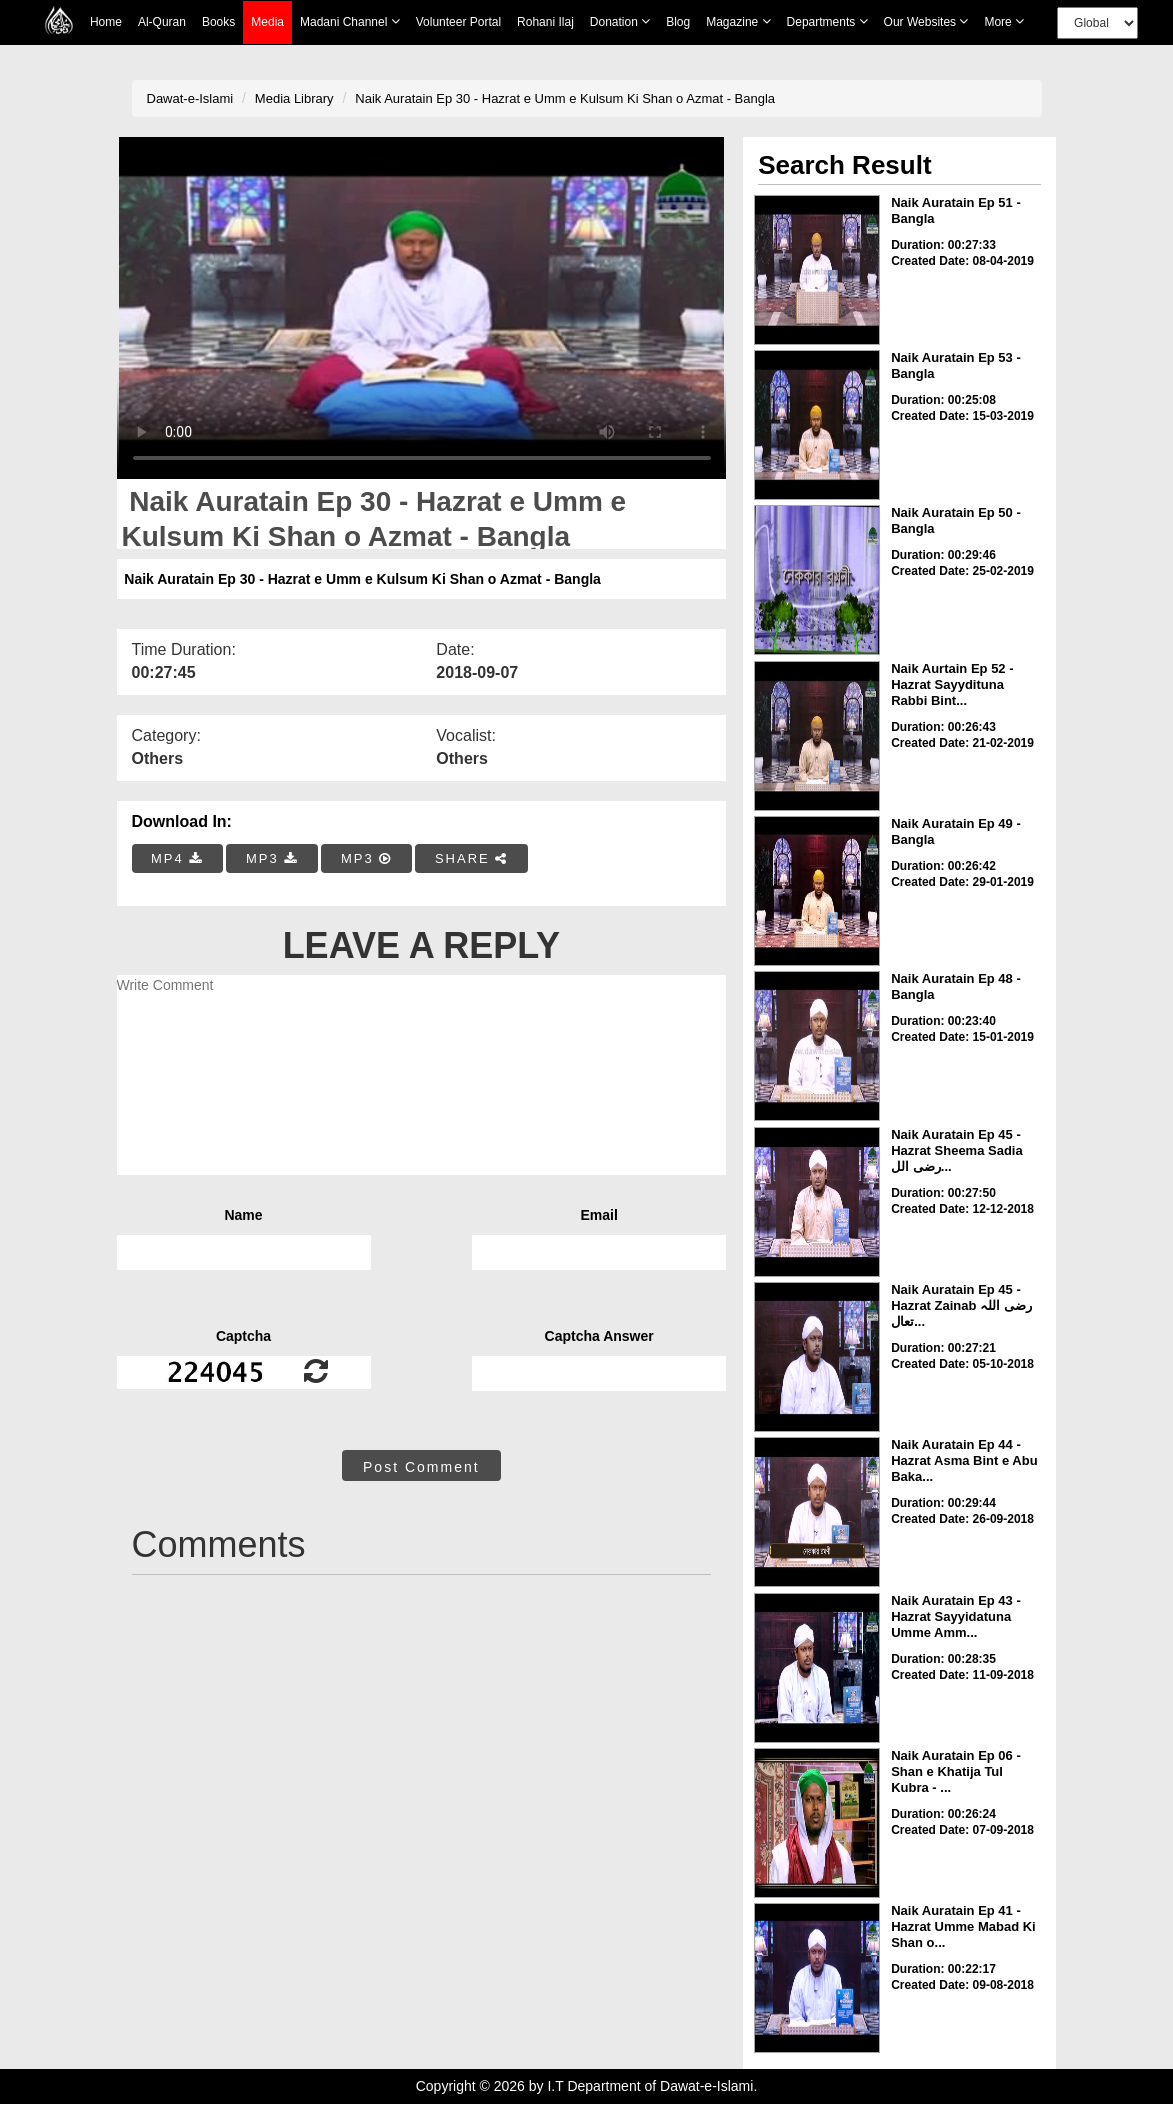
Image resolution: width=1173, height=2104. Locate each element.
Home (106, 22)
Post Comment (421, 1467)
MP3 (272, 858)
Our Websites (926, 21)
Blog (678, 22)
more (1004, 21)
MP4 (177, 858)
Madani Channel (350, 21)
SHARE (471, 858)
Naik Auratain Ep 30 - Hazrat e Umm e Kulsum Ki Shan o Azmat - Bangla (565, 98)
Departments (827, 21)
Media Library (294, 98)
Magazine (738, 21)
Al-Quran (162, 22)
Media (267, 22)
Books (218, 22)
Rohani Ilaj (545, 22)
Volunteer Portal (458, 22)
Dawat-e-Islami (190, 98)
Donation (620, 21)
